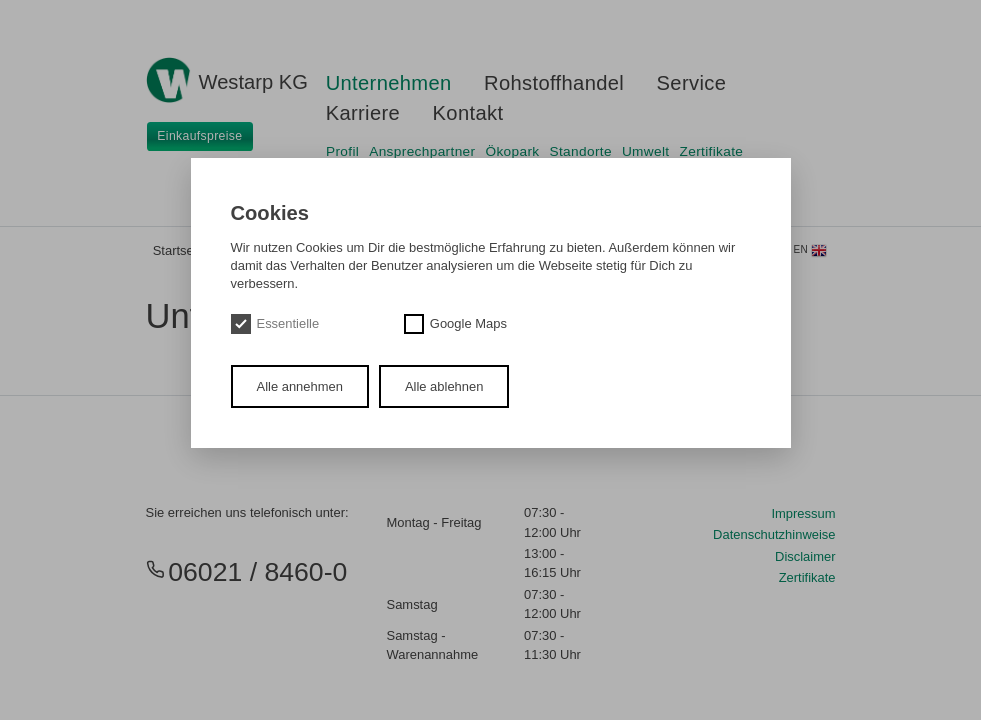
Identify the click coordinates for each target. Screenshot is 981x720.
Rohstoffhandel (554, 83)
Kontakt (468, 113)
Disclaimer (805, 556)
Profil (342, 151)
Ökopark (513, 151)
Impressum (803, 513)
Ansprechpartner (422, 151)
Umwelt (646, 151)
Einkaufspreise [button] (199, 136)
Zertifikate (712, 151)
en (811, 251)
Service (692, 83)
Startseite (180, 250)
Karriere (363, 113)
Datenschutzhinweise (774, 534)
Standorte (581, 151)
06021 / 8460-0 (247, 572)
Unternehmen (389, 83)
